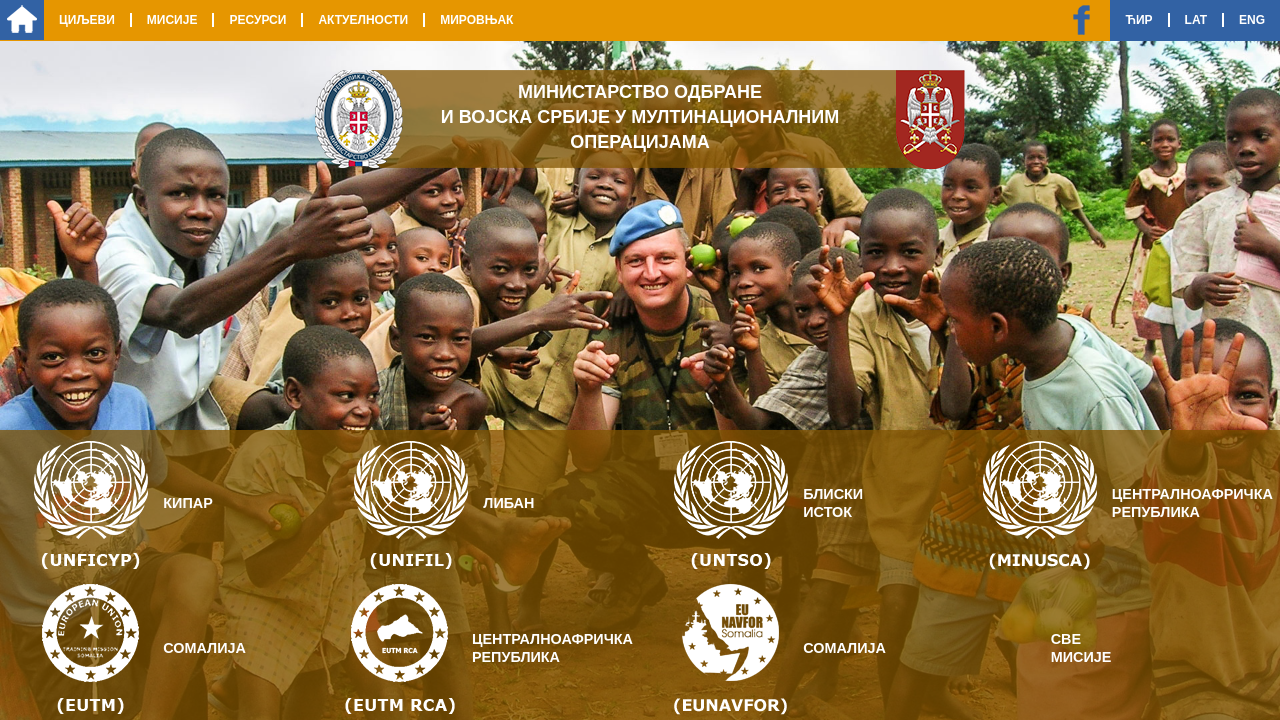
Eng (1252, 20)
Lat (1196, 20)
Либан (508, 503)
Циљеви (87, 20)
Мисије (172, 20)
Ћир (1138, 20)
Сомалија (204, 648)
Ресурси (257, 20)
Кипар (187, 503)
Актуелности (363, 20)
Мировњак (476, 20)
